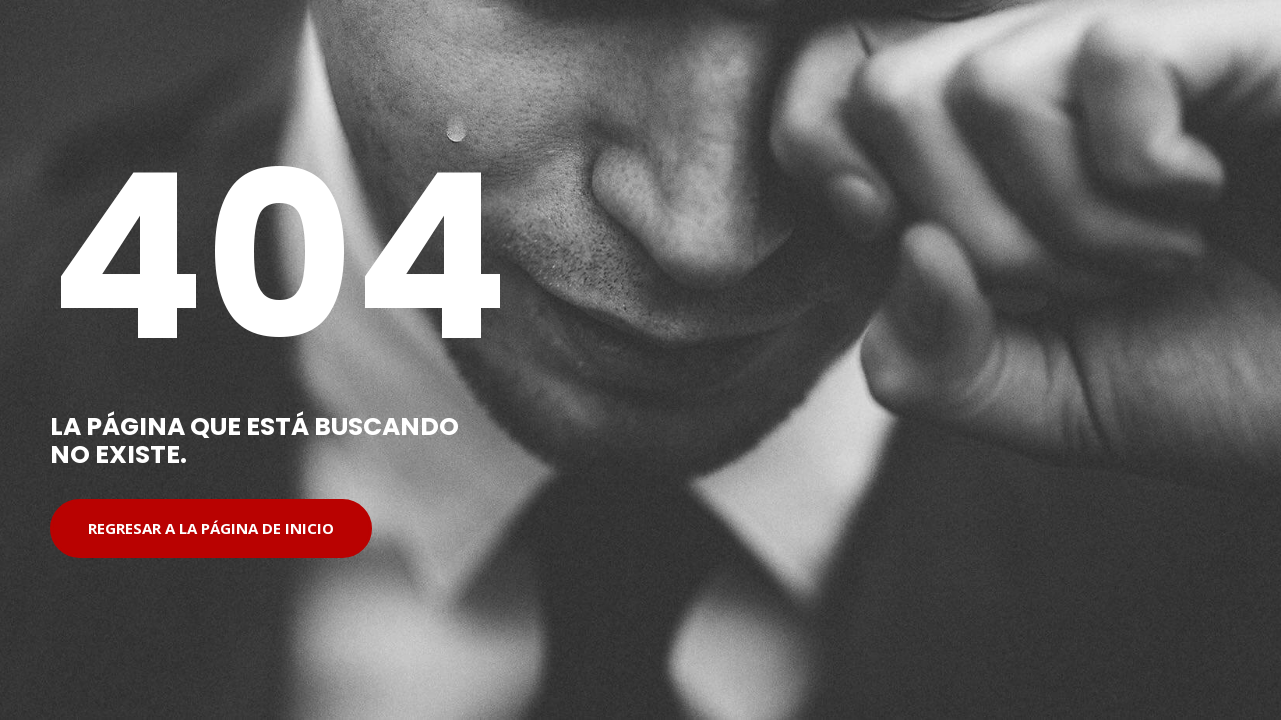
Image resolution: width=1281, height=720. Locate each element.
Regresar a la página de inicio (211, 528)
